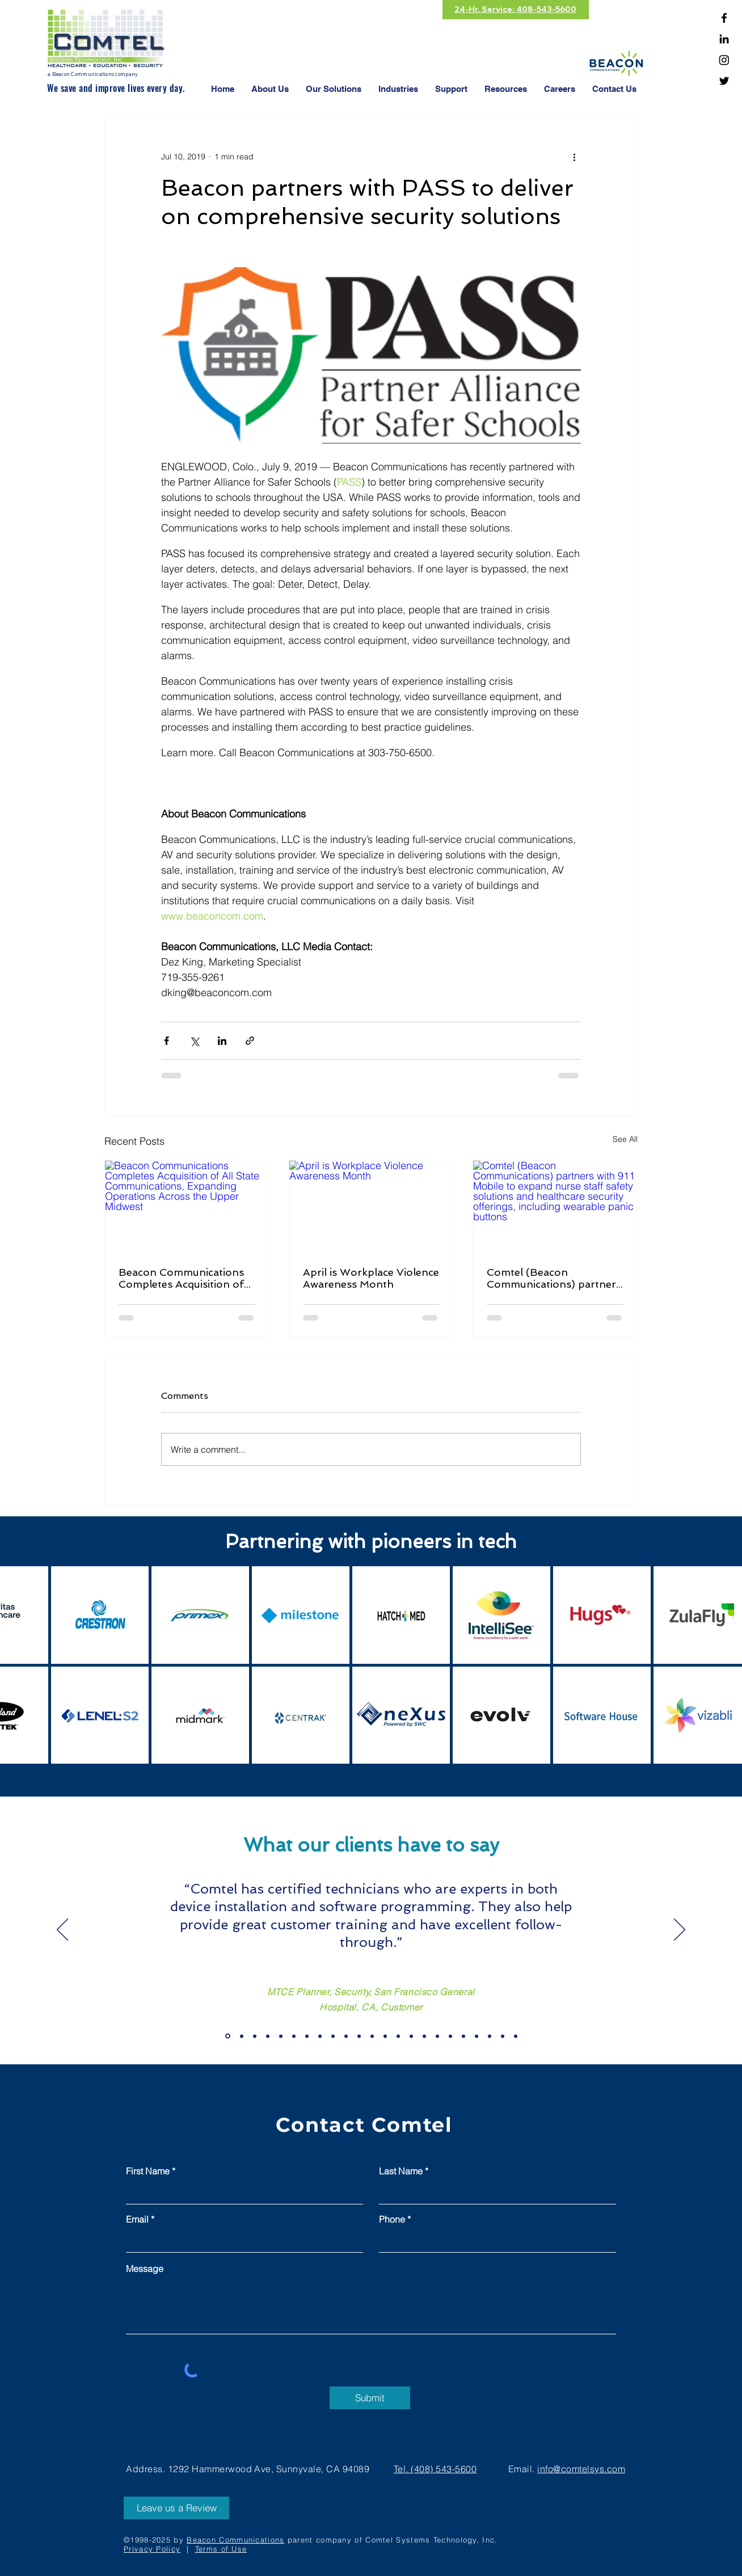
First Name (148, 2171)
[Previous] (62, 1930)
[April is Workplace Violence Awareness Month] (371, 1207)
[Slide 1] (294, 2036)
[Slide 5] (346, 2036)
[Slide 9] (398, 2036)
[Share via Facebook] (166, 1040)
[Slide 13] (450, 2036)
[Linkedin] (724, 38)
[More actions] (574, 156)
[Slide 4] (333, 2036)
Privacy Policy (152, 2548)
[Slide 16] (489, 2036)
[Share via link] (249, 1040)
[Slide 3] (320, 2036)
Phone (392, 2219)
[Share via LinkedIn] (222, 1040)
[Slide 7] (372, 2036)
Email (137, 2219)
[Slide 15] (476, 2036)
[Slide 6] (359, 2036)
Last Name (401, 2171)
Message (144, 2268)
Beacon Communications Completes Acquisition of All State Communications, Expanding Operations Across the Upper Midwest (184, 1278)
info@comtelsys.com (581, 2468)
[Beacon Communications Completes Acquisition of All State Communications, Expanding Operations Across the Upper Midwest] (187, 1207)
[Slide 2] (307, 2036)
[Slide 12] (437, 2036)
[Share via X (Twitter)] (194, 1040)
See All (625, 1139)
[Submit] (370, 2398)
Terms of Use (221, 2548)
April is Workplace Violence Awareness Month (371, 1278)
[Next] (679, 1930)
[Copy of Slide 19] (241, 2036)
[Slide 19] (227, 2036)
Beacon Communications (235, 2539)
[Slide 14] (463, 2036)
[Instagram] (724, 59)
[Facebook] (724, 17)
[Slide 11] (424, 2036)
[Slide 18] (515, 2036)
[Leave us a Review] (176, 2508)
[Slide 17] (502, 2036)
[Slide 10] (411, 2036)
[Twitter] (724, 80)
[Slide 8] (385, 2036)
